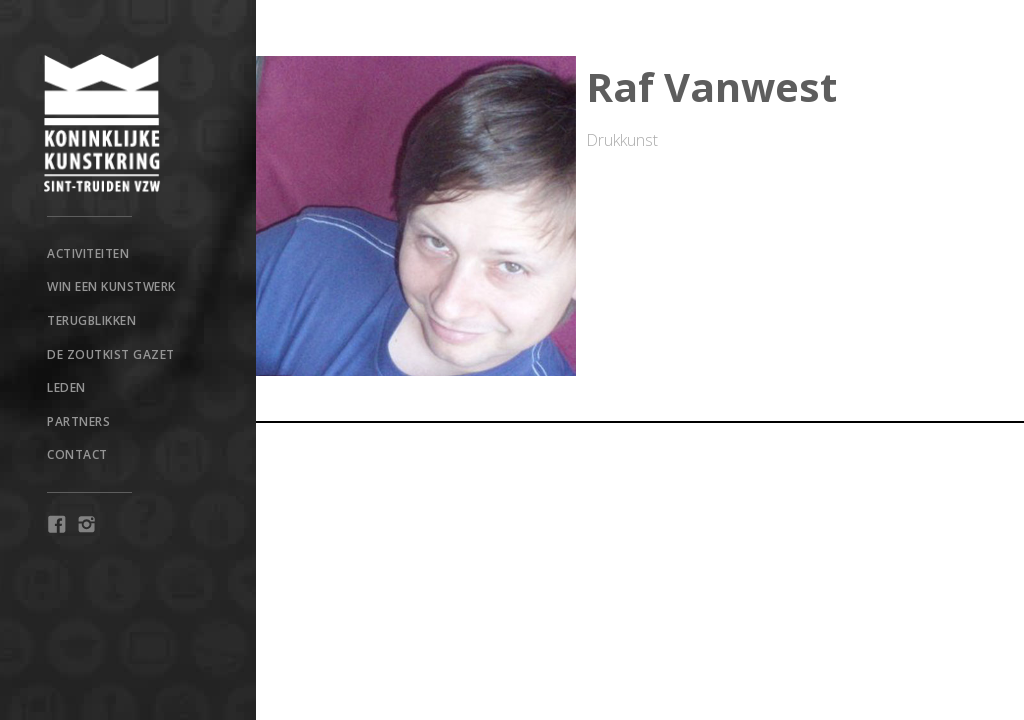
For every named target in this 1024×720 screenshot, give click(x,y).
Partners (78, 421)
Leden (66, 387)
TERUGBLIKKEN (91, 320)
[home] (128, 123)
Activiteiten (88, 253)
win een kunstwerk (111, 286)
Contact (77, 454)
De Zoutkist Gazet (111, 354)
